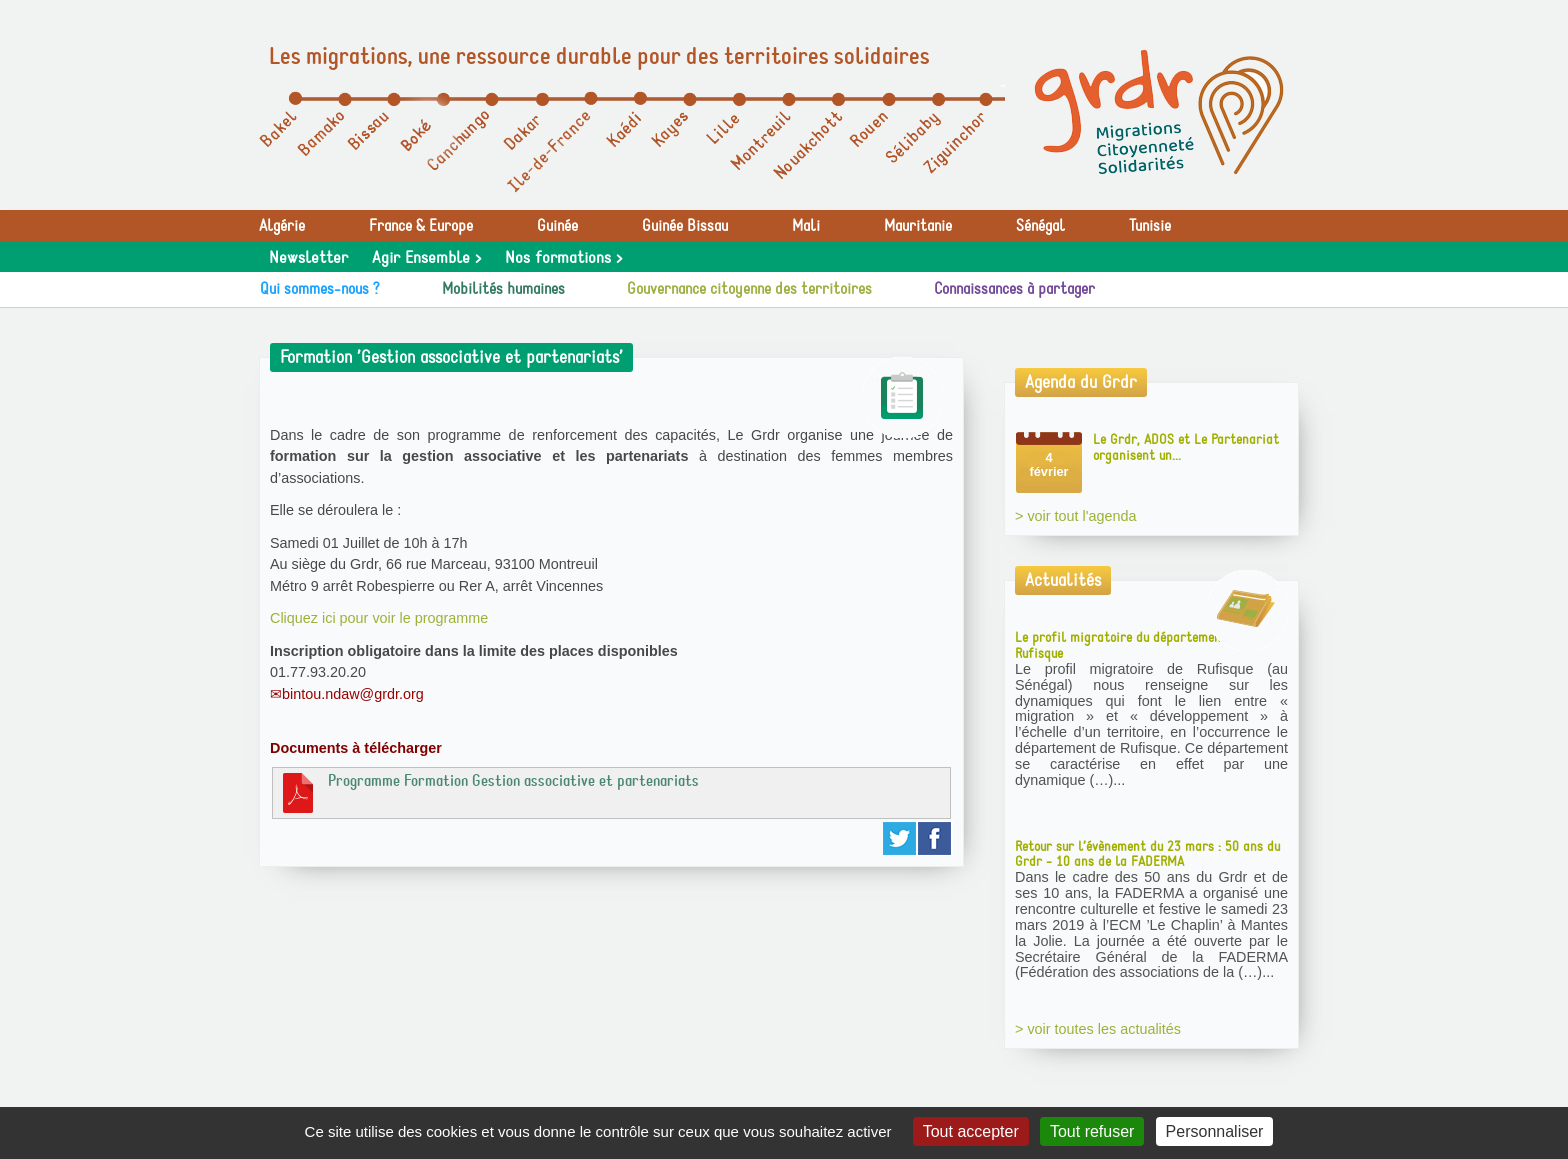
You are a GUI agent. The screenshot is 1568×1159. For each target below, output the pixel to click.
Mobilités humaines (503, 289)
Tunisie (1150, 226)
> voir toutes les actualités (1098, 1029)
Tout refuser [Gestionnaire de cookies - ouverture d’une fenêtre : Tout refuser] (1092, 1131)
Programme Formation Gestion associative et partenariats (488, 792)
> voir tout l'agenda (1076, 516)
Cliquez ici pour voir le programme (379, 618)
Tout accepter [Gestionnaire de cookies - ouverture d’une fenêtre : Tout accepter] (971, 1131)
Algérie (282, 226)
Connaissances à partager (1014, 289)
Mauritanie (918, 226)
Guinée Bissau (685, 226)
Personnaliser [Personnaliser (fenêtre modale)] (1215, 1131)
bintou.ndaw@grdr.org (353, 694)
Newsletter (308, 258)
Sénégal (1040, 226)
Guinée (557, 226)
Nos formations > (563, 258)
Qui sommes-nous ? (320, 289)
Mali (806, 226)
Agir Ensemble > (426, 258)
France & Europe (421, 226)
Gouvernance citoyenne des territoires (749, 289)
